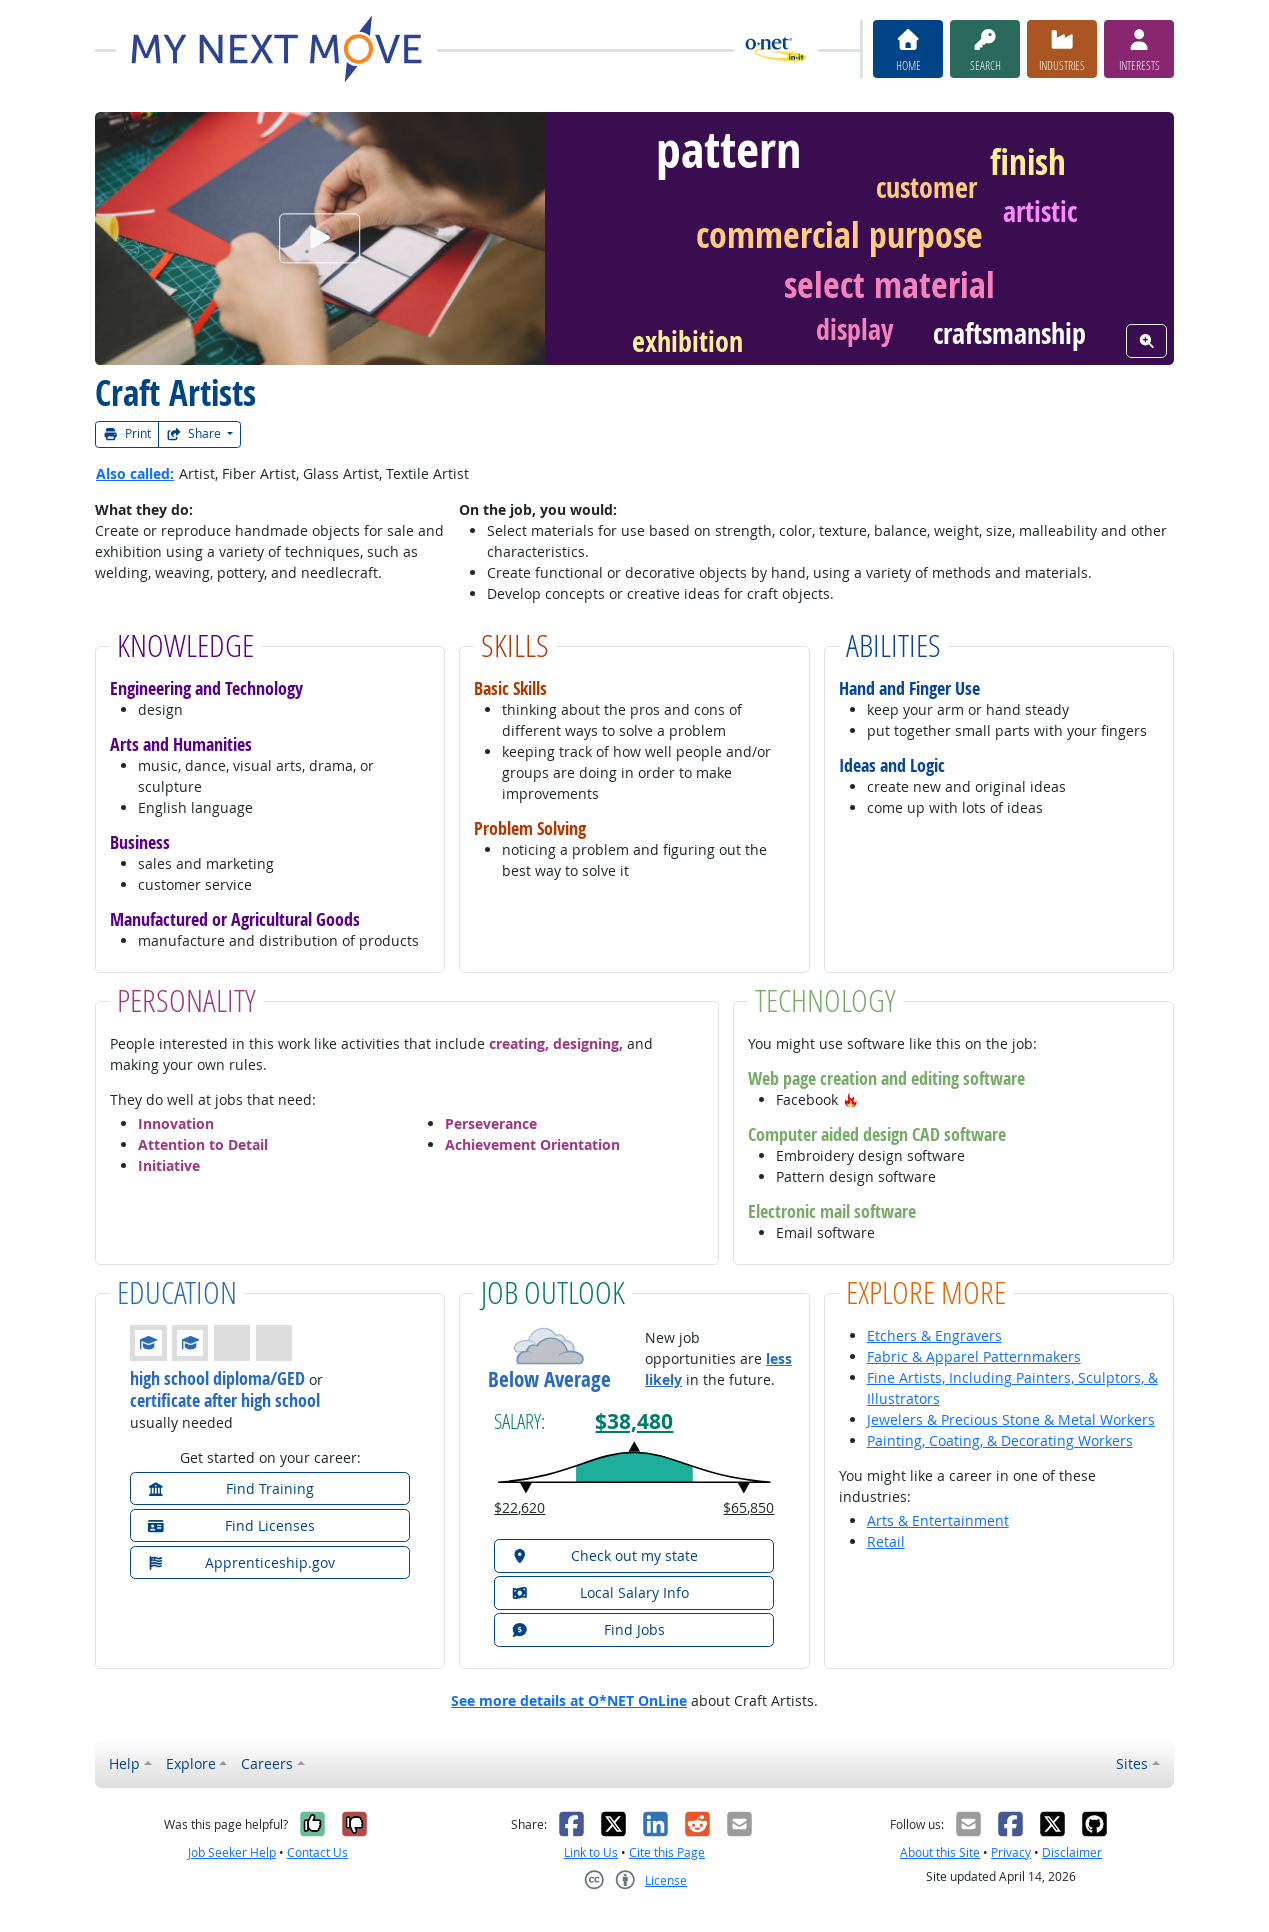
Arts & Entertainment (938, 1520)
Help (124, 1763)
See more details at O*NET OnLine (569, 1700)
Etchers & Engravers (934, 1335)
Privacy (1011, 1852)
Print (127, 433)
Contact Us (317, 1852)
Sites (1132, 1763)
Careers (267, 1763)
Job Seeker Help (232, 1852)
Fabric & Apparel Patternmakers (974, 1356)
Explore (191, 1763)
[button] (851, 1099)
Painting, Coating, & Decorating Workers (1000, 1440)
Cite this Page (667, 1852)
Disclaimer (1072, 1852)
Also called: (135, 473)
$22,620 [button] (519, 1507)
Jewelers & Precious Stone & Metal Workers (1011, 1419)
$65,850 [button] (748, 1507)
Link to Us (591, 1852)
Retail (886, 1541)
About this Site (940, 1852)
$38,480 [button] (634, 1421)
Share (195, 433)
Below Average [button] (549, 1379)
